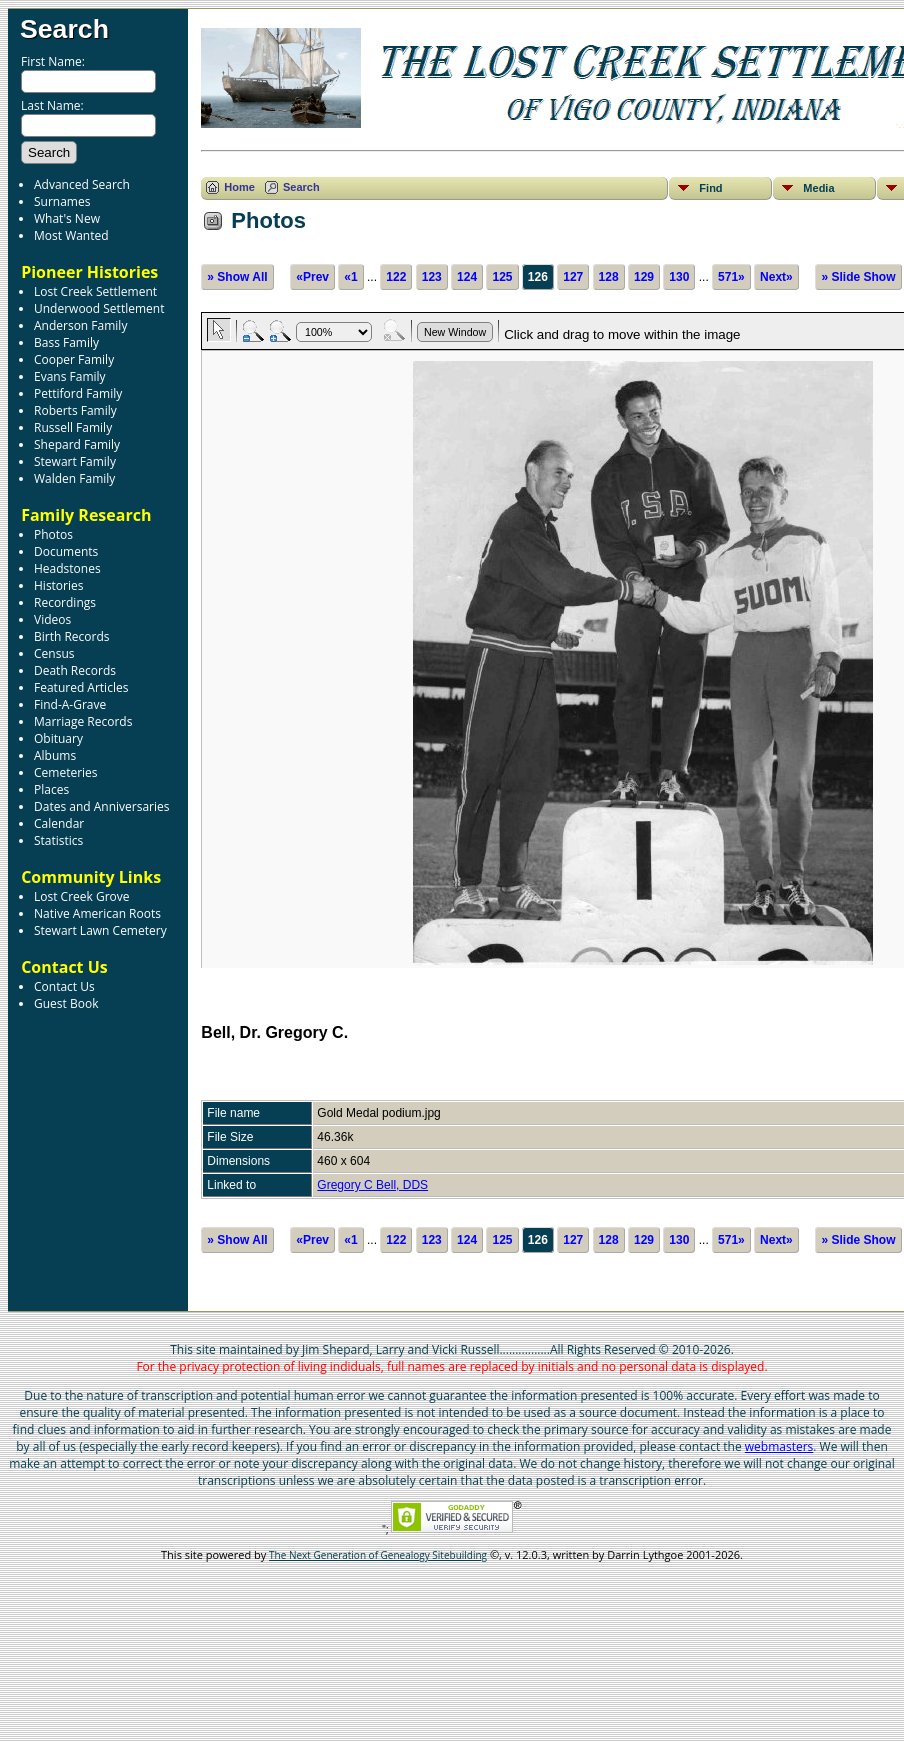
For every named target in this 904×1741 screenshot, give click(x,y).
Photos (53, 534)
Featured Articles (81, 687)
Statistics (58, 840)
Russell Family (73, 427)
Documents (66, 551)
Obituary (58, 738)
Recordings (65, 602)
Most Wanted (71, 235)
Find (710, 188)
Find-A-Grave (70, 704)
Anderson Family (80, 325)
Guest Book (66, 1003)
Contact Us (64, 986)
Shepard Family (77, 444)
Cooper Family (74, 359)
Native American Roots (97, 913)
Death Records (75, 670)
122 (396, 277)
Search (64, 29)
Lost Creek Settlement (95, 291)
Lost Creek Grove (82, 896)
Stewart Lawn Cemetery (100, 930)
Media (818, 188)
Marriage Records (83, 721)
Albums (55, 755)
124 (467, 277)
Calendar (59, 823)
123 (432, 277)
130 (679, 277)
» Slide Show (858, 277)
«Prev (312, 277)
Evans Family (70, 376)
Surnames (62, 201)
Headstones (67, 568)
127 (573, 277)
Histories (58, 585)
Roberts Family (75, 410)
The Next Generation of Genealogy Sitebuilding (378, 1555)
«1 (350, 277)
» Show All (237, 277)
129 (644, 277)
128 (609, 277)
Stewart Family (75, 461)
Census (54, 653)
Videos (52, 619)
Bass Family (66, 342)
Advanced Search (82, 184)
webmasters (779, 1446)
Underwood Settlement (99, 308)
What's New (67, 218)
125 (502, 277)
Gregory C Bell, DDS (372, 1185)
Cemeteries (66, 772)
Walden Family (74, 478)
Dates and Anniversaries (101, 806)
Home (239, 187)
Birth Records (72, 636)
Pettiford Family (78, 393)
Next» (776, 277)
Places (51, 789)
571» (731, 277)
